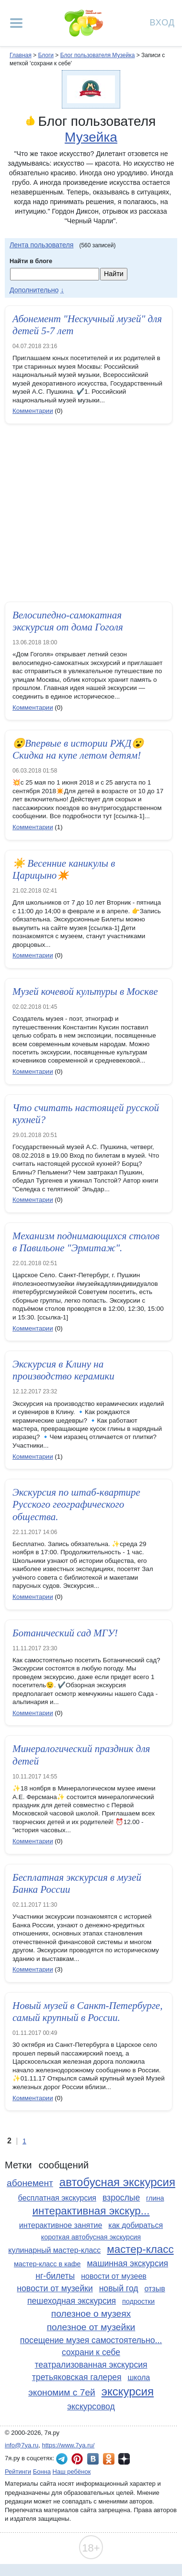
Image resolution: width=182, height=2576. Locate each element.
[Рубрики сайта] (16, 23)
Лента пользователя (42, 245)
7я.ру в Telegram (62, 2459)
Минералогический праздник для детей (81, 1754)
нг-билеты (55, 2276)
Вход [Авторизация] (162, 21)
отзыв (154, 2289)
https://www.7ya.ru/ (68, 2445)
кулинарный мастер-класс (54, 2250)
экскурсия (128, 2391)
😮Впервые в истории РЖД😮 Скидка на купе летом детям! (78, 749)
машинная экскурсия (128, 2263)
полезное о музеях (91, 2314)
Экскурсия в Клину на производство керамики (63, 1370)
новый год (118, 2288)
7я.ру (124, 2459)
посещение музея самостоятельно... (91, 2340)
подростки (138, 2301)
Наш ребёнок (72, 2471)
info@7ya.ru (21, 2445)
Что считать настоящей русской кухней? (85, 1113)
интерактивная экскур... (91, 2211)
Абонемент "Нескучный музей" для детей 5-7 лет (87, 325)
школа (138, 2377)
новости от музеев (114, 2276)
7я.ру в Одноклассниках (108, 2459)
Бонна (42, 2471)
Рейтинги (18, 2471)
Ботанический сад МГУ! (65, 1633)
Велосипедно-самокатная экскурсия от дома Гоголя (67, 621)
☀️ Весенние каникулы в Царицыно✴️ (63, 869)
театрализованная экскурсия (90, 2365)
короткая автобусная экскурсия (91, 2237)
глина (155, 2198)
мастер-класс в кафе (47, 2264)
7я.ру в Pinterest (77, 2459)
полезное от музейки (91, 2327)
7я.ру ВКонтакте (93, 2459)
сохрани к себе (91, 2352)
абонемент (30, 2183)
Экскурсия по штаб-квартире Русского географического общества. (76, 1504)
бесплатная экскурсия (57, 2198)
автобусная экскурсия (117, 2182)
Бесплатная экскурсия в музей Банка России (76, 1883)
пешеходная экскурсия (71, 2301)
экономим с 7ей (61, 2392)
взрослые (121, 2197)
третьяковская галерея (77, 2377)
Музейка (91, 137)
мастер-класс (140, 2249)
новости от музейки (54, 2288)
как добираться (135, 2225)
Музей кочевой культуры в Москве (85, 991)
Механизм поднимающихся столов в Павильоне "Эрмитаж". (85, 1242)
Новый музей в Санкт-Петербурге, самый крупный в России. (87, 2011)
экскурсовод (91, 2406)
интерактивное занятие (60, 2225)
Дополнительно (34, 290)
